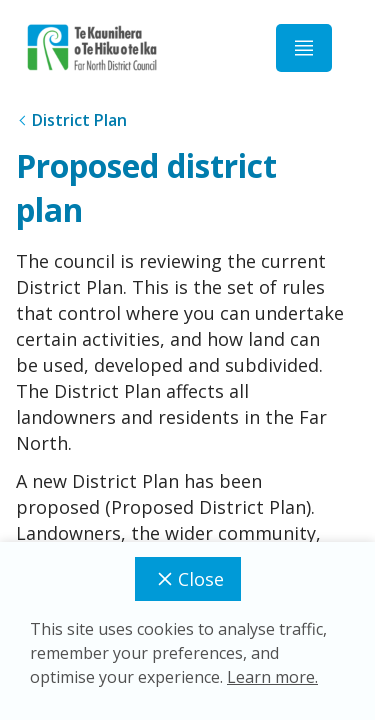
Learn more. (272, 677)
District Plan (79, 120)
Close (188, 579)
